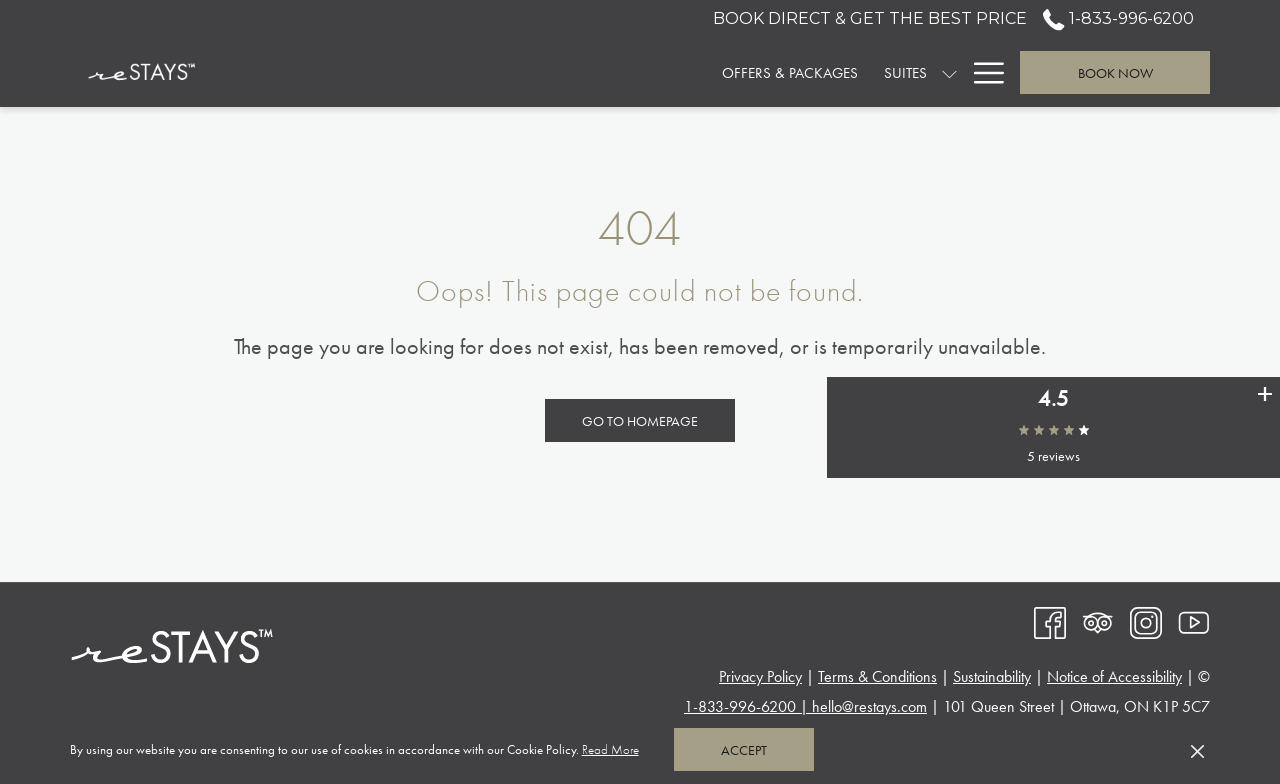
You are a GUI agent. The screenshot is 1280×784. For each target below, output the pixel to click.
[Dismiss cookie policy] (1197, 749)
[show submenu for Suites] (661, 72)
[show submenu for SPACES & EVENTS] (949, 72)
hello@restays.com (869, 706)
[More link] (981, 72)
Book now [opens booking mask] (1115, 73)
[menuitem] (501, 72)
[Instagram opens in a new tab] (1146, 620)
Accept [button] (744, 750)
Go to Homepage (640, 421)
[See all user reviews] (1265, 409)
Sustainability (992, 676)
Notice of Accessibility (1114, 676)
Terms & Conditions (877, 676)
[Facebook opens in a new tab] (1050, 620)
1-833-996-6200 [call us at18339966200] (1118, 18)
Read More (612, 750)
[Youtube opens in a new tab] (1194, 620)
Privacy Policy (760, 676)
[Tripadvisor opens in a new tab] (1098, 620)
